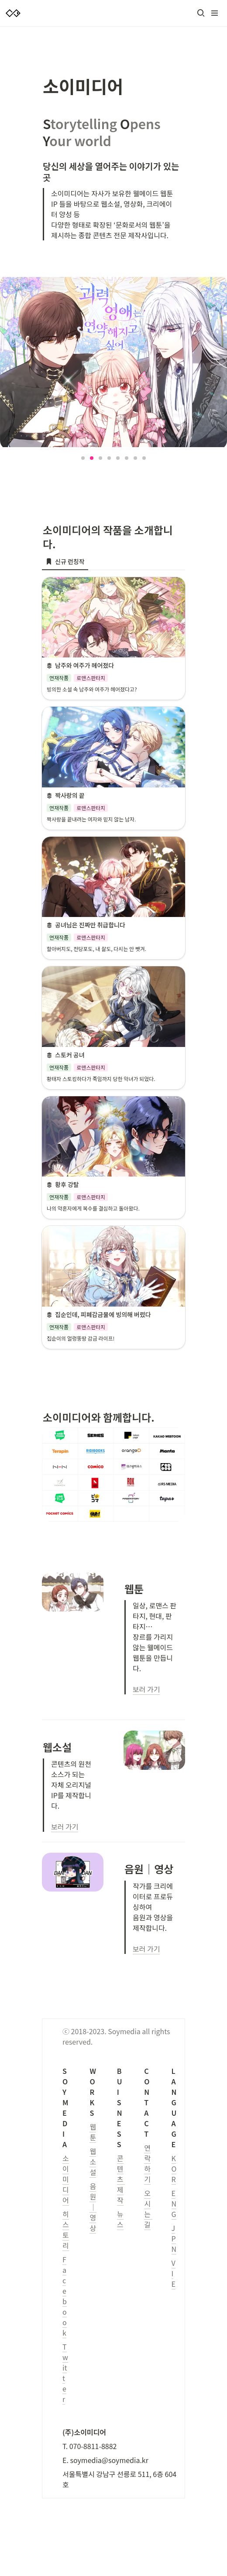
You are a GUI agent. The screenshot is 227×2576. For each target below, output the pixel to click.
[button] (201, 13)
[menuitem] (65, 561)
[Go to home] (13, 13)
